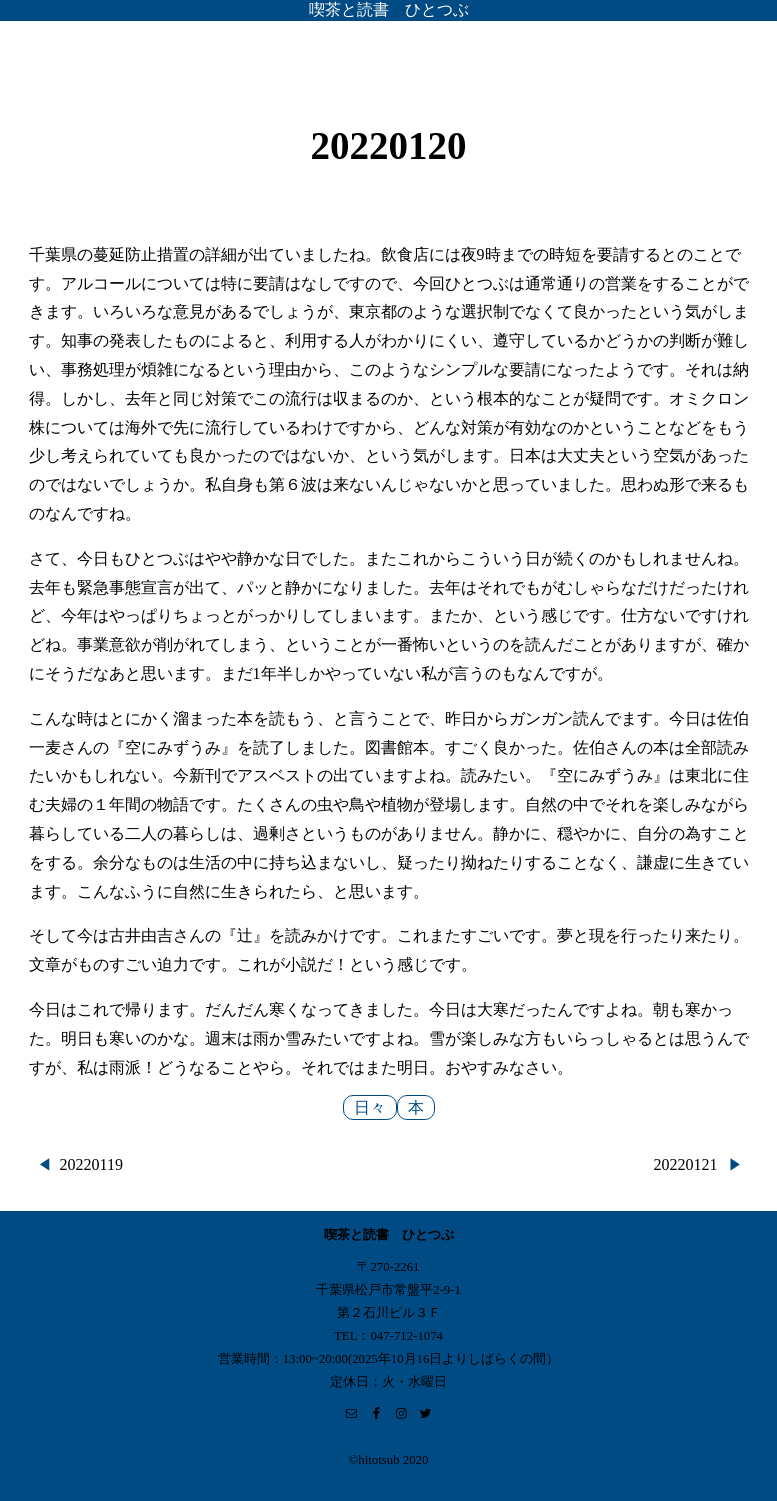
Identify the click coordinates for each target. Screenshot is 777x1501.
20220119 (91, 1164)
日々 (370, 1107)
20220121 (686, 1164)
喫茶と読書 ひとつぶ (389, 9)
